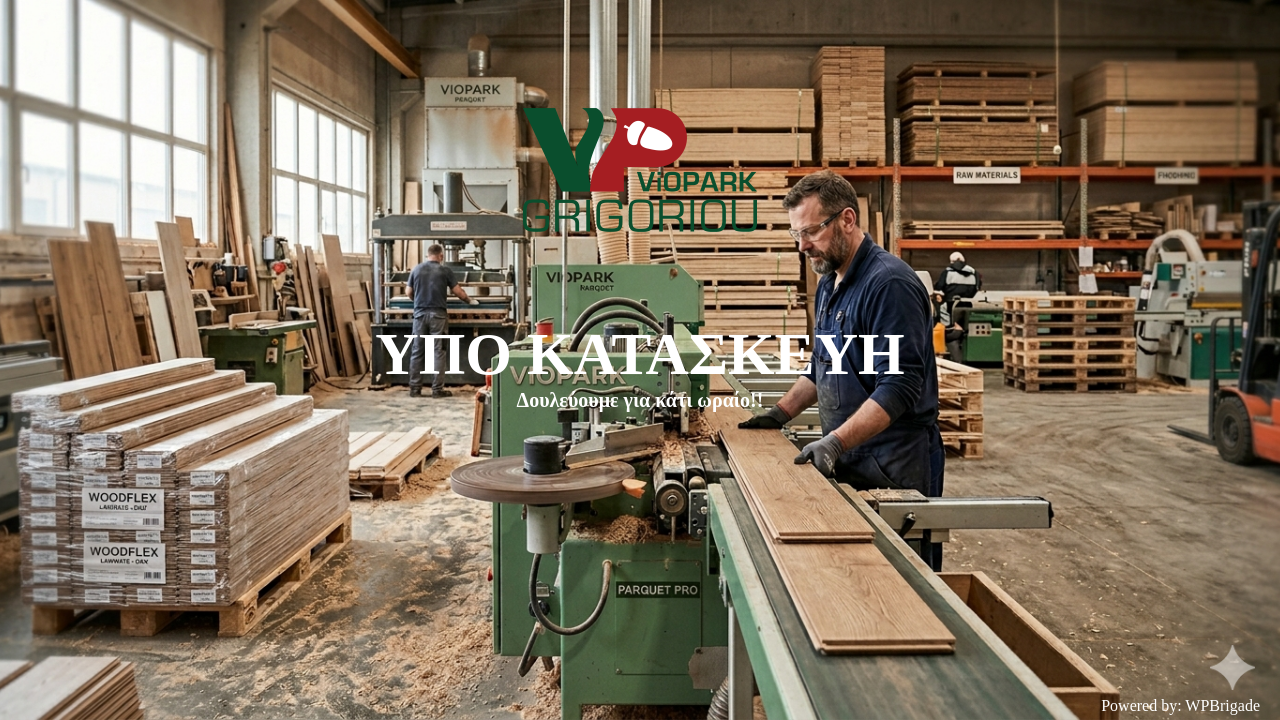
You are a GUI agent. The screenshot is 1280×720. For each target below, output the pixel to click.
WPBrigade (1222, 705)
